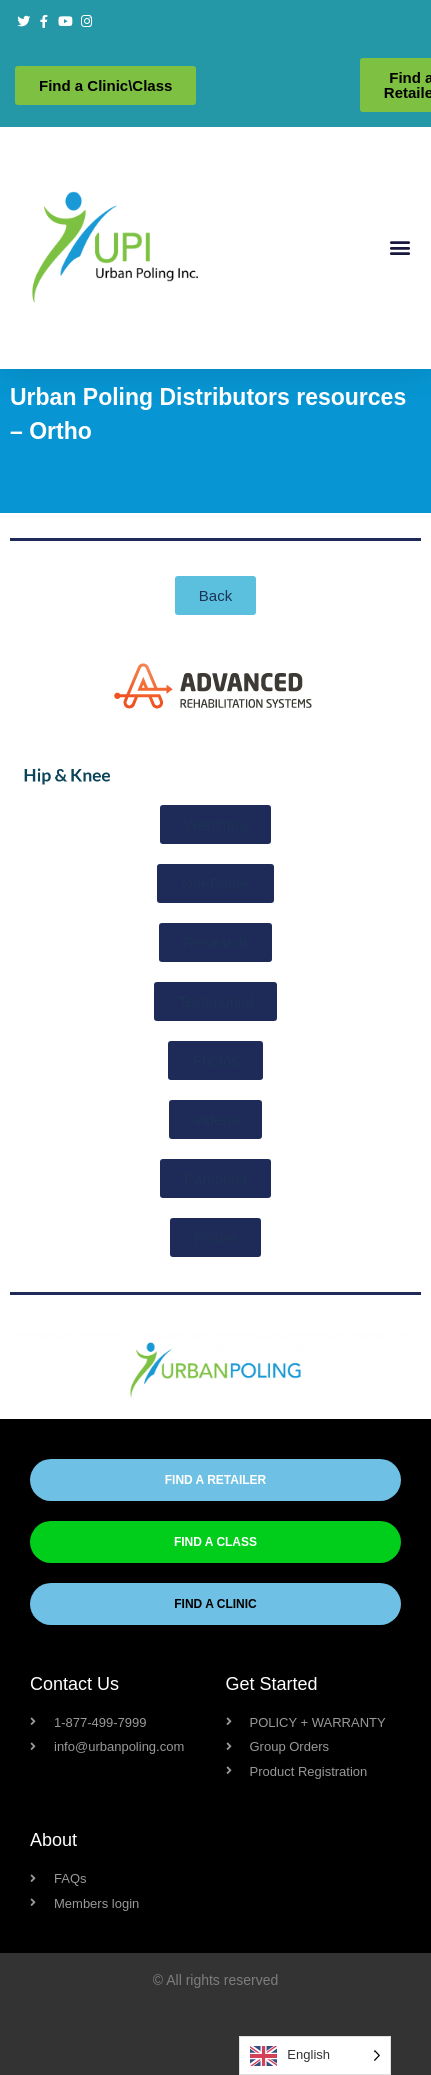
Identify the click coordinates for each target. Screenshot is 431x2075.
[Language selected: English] (315, 2055)
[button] (399, 247)
